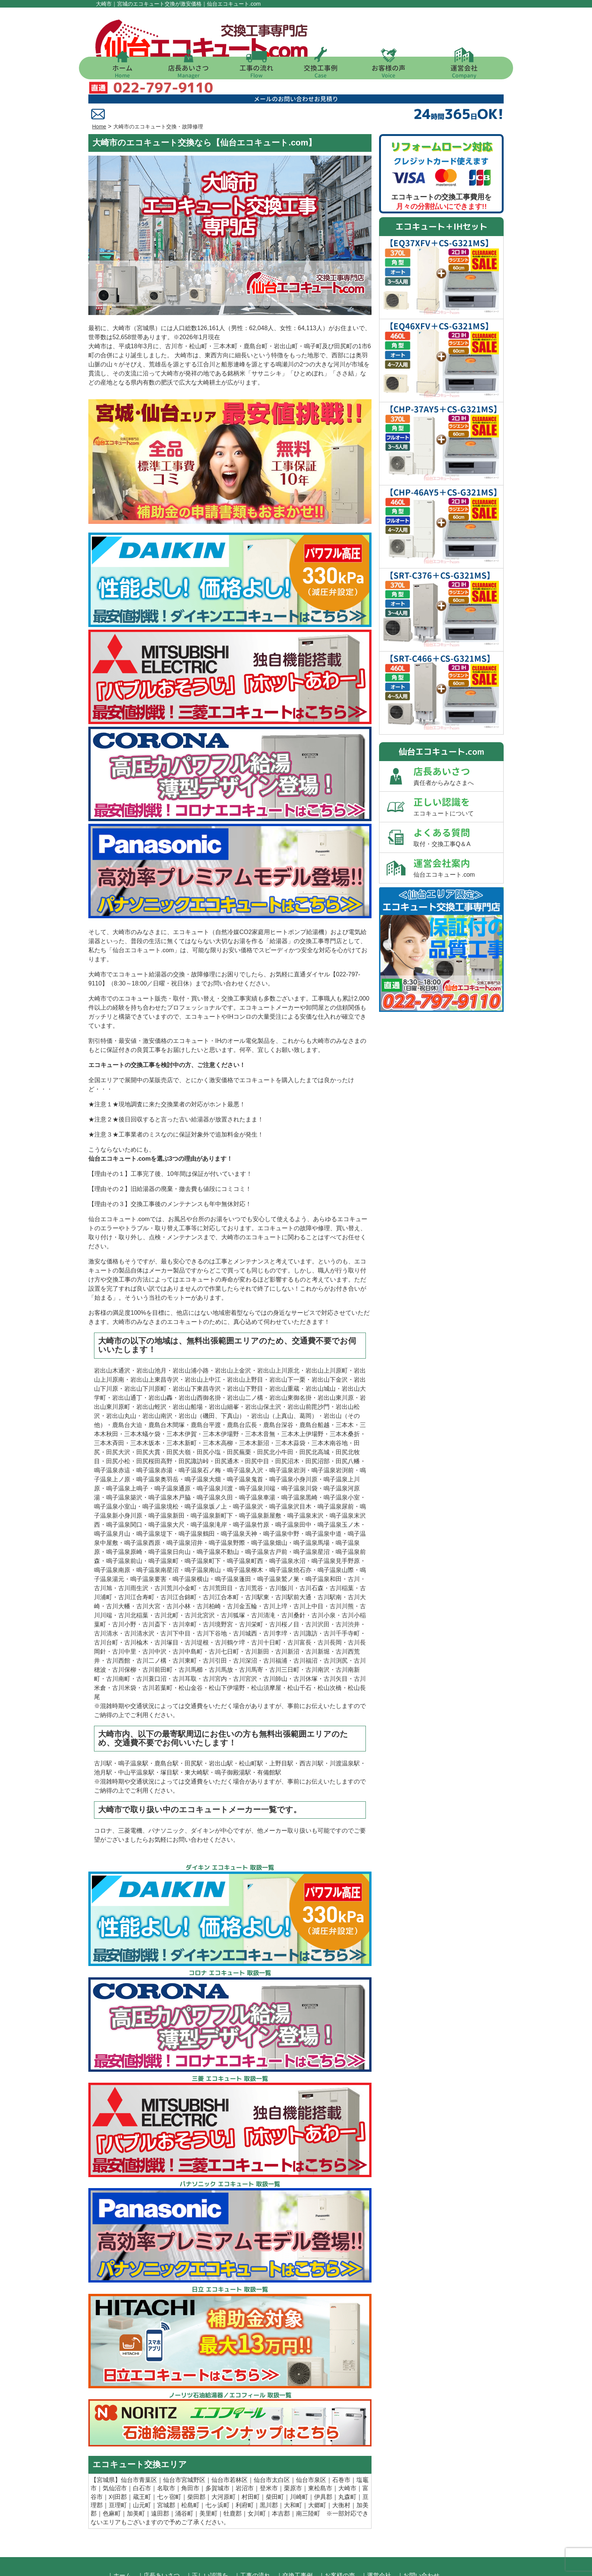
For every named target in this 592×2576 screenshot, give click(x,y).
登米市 (269, 2450)
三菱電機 (130, 1793)
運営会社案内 (458, 829)
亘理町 (118, 2467)
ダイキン (203, 1793)
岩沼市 (245, 2450)
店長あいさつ (188, 70)
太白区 (281, 2442)
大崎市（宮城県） (137, 290)
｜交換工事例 (294, 2537)
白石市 (142, 2450)
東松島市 (320, 2450)
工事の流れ (256, 70)
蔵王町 (142, 2459)
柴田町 (275, 2459)
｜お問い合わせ (418, 2537)
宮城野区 (193, 2442)
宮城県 (106, 2442)
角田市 (190, 2450)
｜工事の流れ (252, 2537)
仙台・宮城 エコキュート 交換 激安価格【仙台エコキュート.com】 (286, 2567)
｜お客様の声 (337, 2537)
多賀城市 (217, 2450)
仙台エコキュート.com (143, 912)
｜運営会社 (376, 2537)
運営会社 (464, 70)
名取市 (166, 2450)
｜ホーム (119, 2537)
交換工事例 (320, 70)
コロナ (103, 1793)
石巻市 (341, 2442)
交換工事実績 (239, 961)
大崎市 (347, 2450)
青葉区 (148, 2442)
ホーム (122, 70)
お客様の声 (388, 70)
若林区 (239, 2442)
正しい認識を (458, 768)
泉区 (320, 2442)
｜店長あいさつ (158, 2537)
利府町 (245, 2467)
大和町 (293, 2467)
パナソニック (166, 1793)
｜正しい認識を (207, 2537)
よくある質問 (458, 798)
